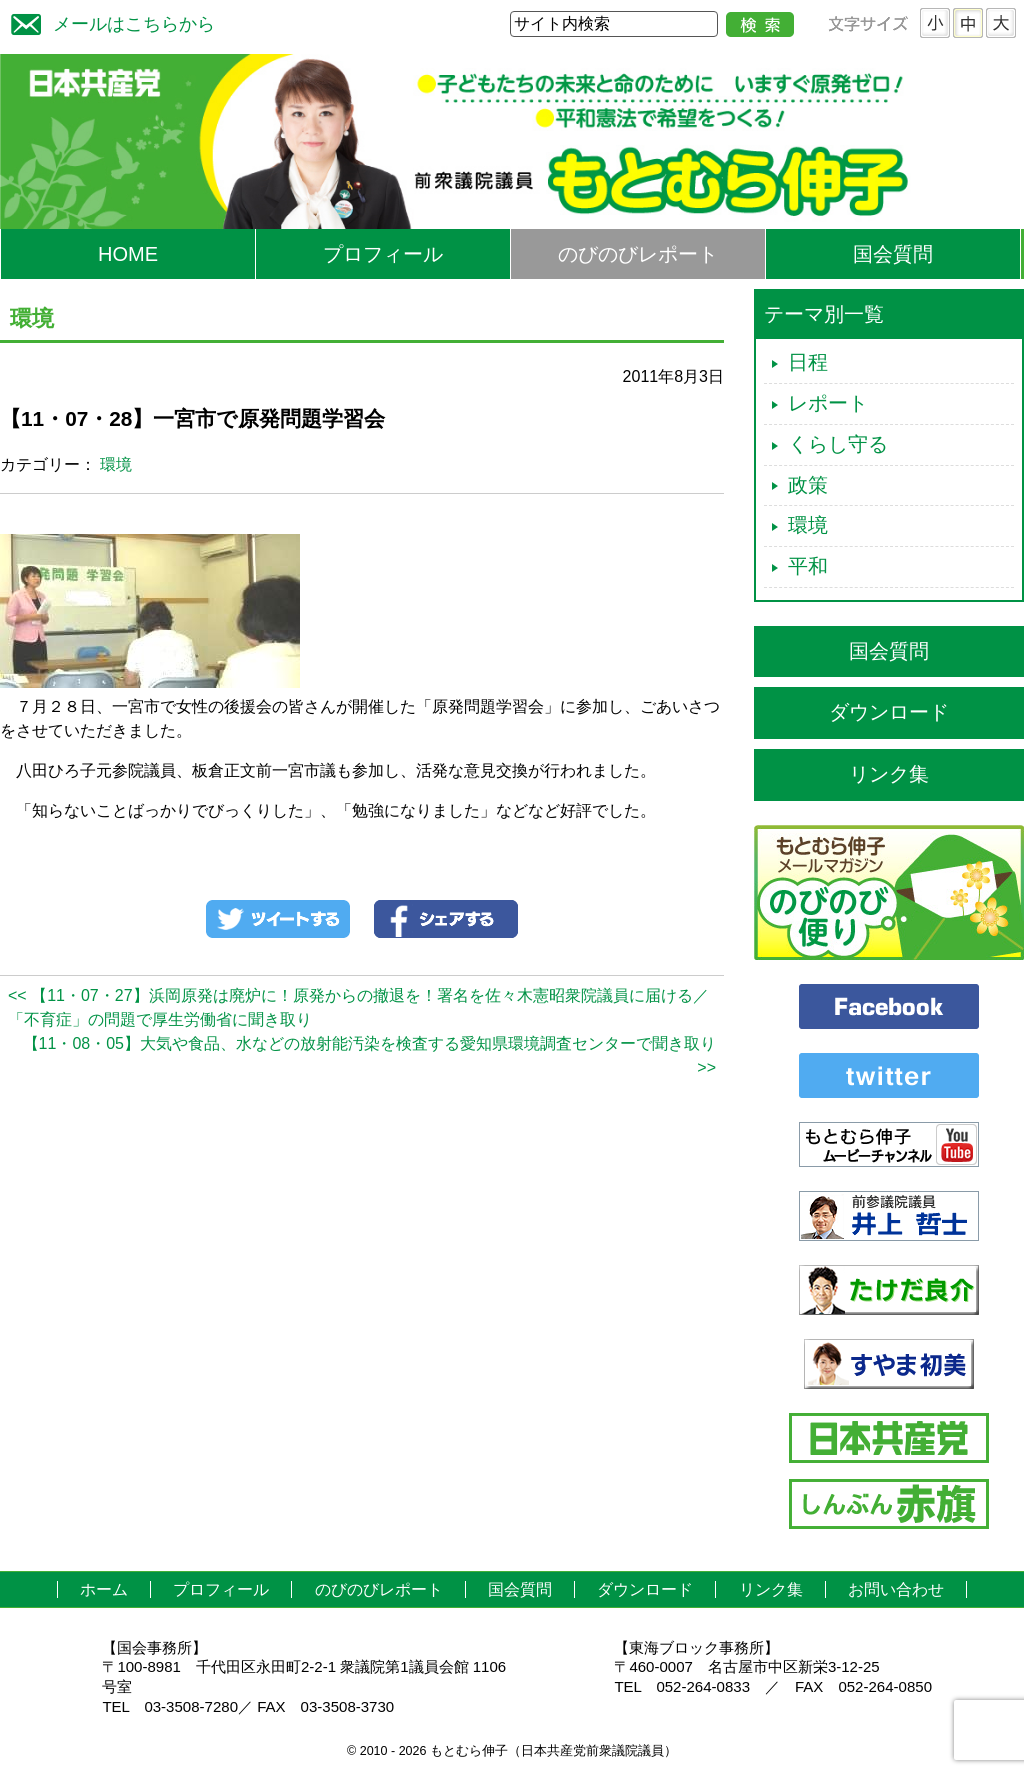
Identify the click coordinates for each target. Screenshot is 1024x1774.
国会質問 (893, 254)
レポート (828, 403)
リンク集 (889, 774)
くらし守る (838, 444)
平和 (808, 566)
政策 (808, 485)
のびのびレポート (638, 254)
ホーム (104, 1589)
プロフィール (383, 254)
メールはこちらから (108, 21)
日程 (808, 362)
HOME (128, 254)
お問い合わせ (896, 1589)
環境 (116, 464)
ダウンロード (889, 712)
